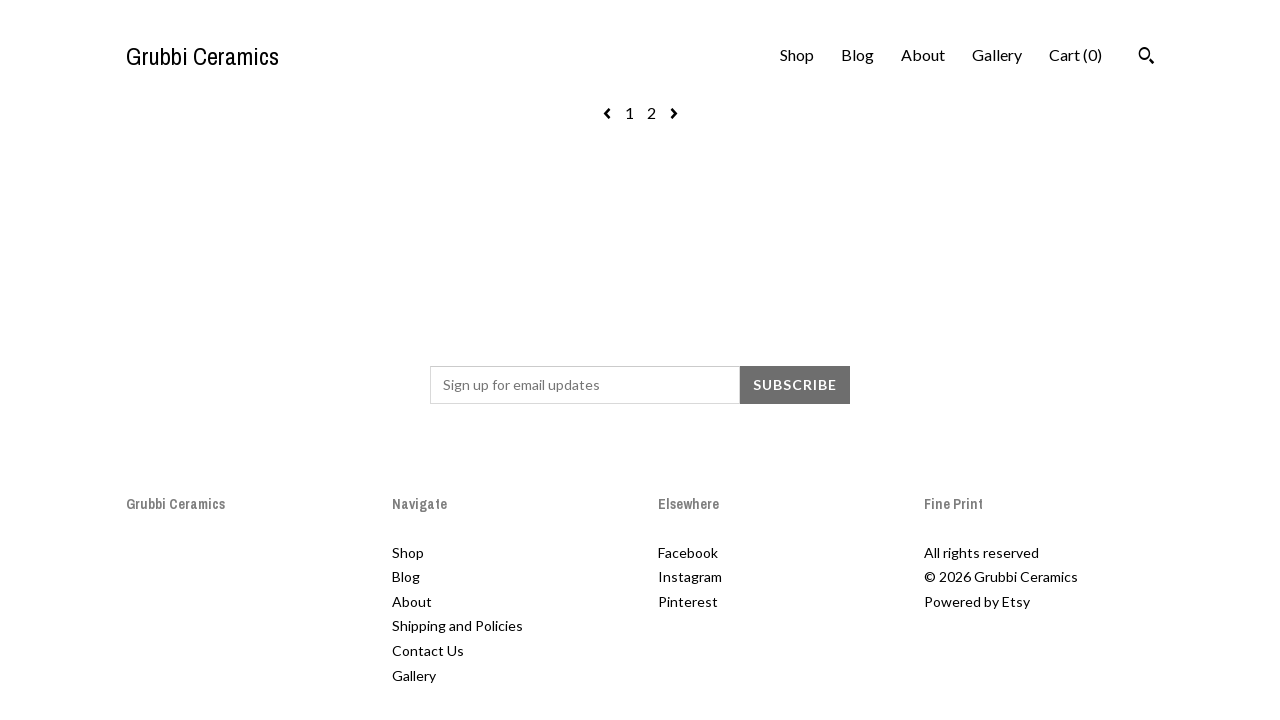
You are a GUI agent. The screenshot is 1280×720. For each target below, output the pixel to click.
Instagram (690, 576)
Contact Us (428, 650)
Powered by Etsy (977, 601)
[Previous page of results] (608, 112)
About (923, 54)
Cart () (1075, 54)
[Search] (1146, 58)
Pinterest (688, 601)
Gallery (997, 54)
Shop (797, 54)
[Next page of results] (674, 112)
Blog (857, 54)
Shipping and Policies (457, 625)
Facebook (688, 552)
